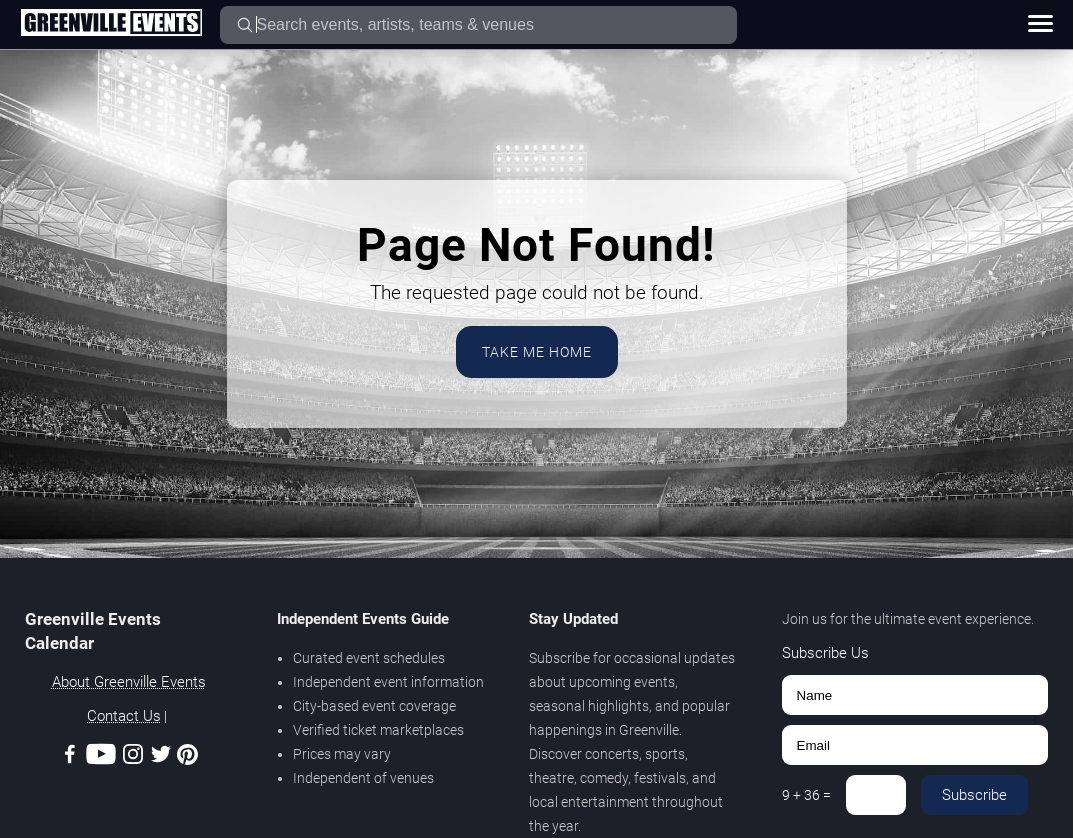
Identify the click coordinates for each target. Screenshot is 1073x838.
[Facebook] (70, 757)
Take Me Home (537, 352)
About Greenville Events (129, 682)
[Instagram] (133, 757)
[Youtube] (101, 757)
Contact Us (124, 716)
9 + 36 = (806, 795)
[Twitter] (161, 757)
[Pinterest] (187, 758)
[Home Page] (111, 24)
